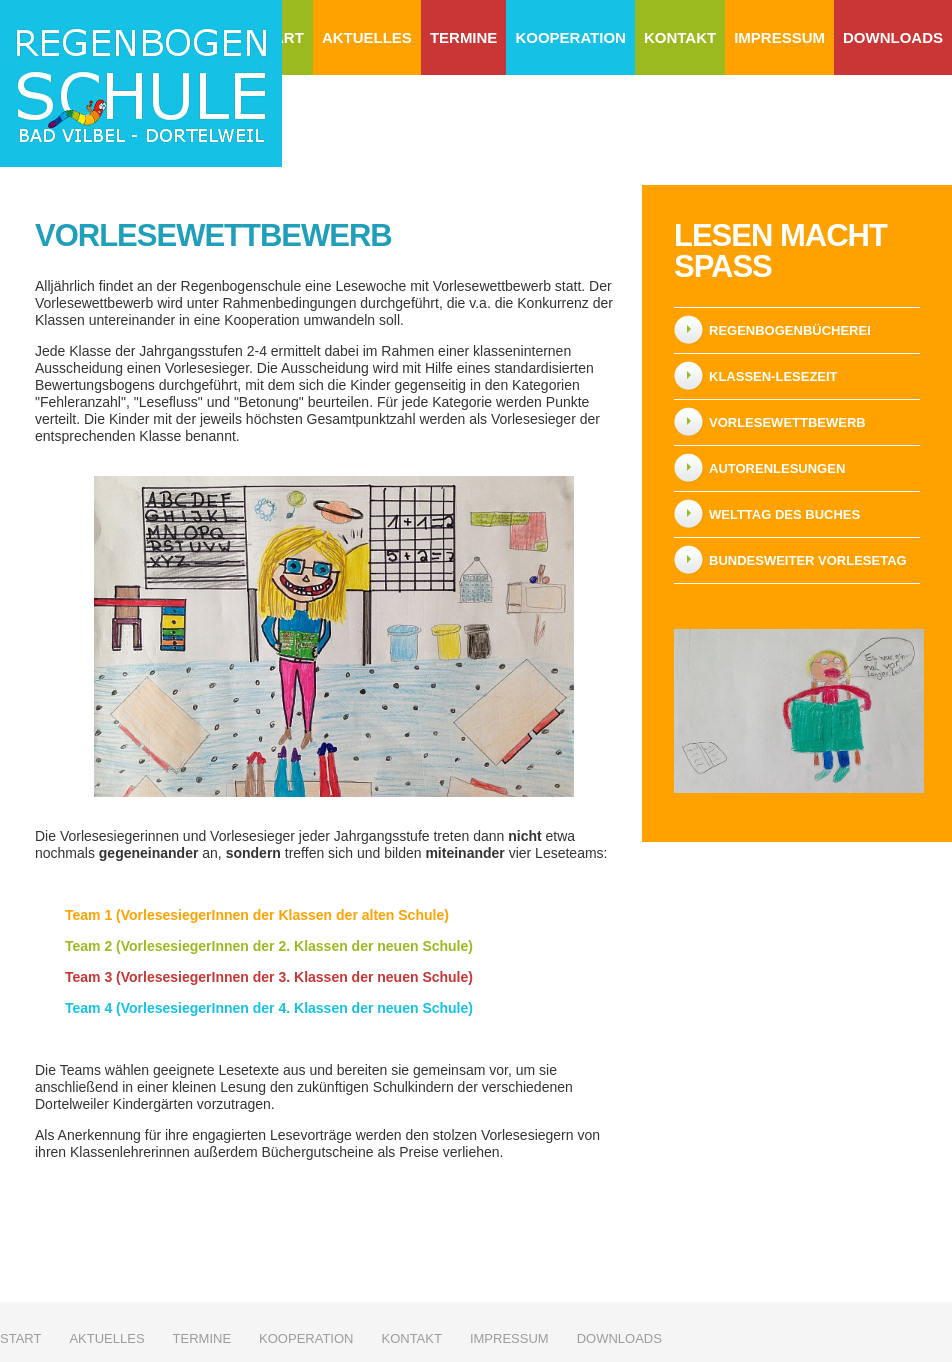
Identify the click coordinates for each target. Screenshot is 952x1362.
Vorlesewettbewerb (787, 422)
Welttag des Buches (784, 514)
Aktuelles (367, 37)
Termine (464, 37)
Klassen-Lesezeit (773, 376)
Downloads (893, 37)
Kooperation (570, 37)
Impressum (779, 37)
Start (20, 1338)
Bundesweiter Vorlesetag (808, 560)
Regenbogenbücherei (790, 330)
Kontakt (680, 37)
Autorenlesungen (777, 468)
